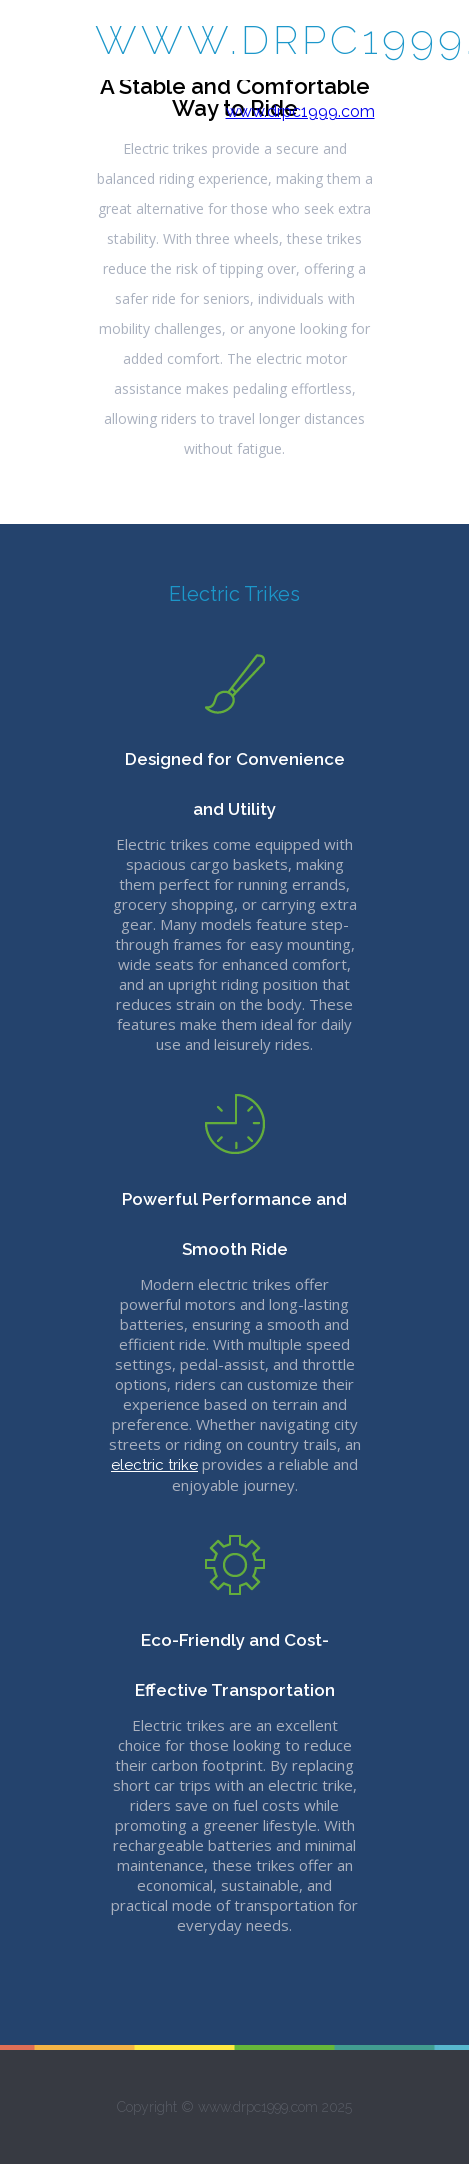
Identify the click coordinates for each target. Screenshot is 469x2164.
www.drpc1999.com (300, 111)
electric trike (154, 1465)
